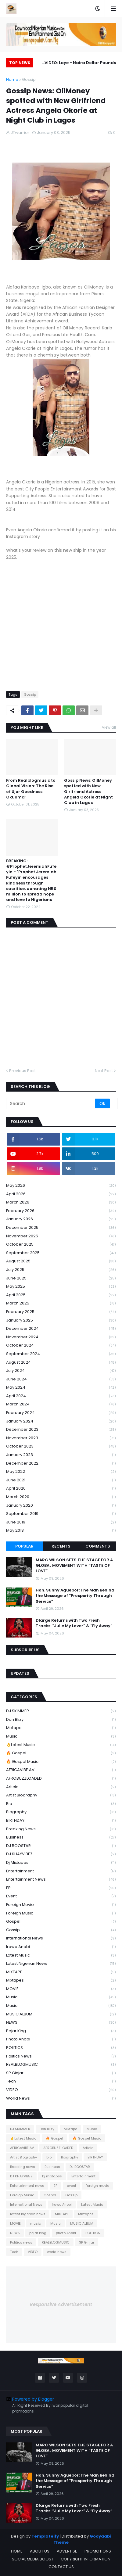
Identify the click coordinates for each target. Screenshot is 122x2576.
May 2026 (61, 1185)
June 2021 (61, 1480)
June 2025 (61, 1278)
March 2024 (61, 1404)
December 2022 (61, 1463)
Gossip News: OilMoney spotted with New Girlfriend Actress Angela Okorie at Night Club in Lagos (88, 791)
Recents (61, 1546)
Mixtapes (61, 1980)
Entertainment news (61, 1879)
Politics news (61, 2056)
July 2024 (61, 1371)
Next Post (104, 1071)
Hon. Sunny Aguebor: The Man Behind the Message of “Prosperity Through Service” (75, 1596)
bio (61, 1804)
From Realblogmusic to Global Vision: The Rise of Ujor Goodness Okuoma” (31, 789)
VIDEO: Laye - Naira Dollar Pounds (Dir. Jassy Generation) (80, 63)
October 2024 (61, 1345)
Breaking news (61, 1829)
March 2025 (61, 1303)
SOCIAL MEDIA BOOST (32, 2559)
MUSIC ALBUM (61, 2014)
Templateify (45, 2536)
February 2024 (61, 1413)
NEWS (61, 2022)
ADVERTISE (67, 2551)
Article (61, 1787)
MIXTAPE (61, 1972)
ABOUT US (39, 2551)
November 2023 (61, 1438)
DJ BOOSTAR (61, 1846)
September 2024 (61, 1354)
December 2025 (61, 1228)
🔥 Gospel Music (61, 1762)
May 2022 (61, 1472)
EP (61, 1888)
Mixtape (61, 1728)
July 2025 (61, 1270)
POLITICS (61, 2048)
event (61, 1896)
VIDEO (61, 2090)
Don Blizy (61, 1720)
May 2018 (61, 1530)
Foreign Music (61, 1913)
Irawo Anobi (61, 1947)
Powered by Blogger (30, 2399)
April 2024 (61, 1396)
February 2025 (61, 1312)
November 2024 (61, 1337)
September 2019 (61, 1514)
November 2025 (61, 1236)
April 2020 (61, 1488)
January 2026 (61, 1219)
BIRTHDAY (61, 1820)
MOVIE (61, 1989)
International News (61, 1938)
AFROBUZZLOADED (61, 1778)
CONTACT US (61, 2567)
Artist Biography (61, 1795)
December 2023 (61, 1429)
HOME (17, 2551)
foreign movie (61, 1905)
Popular (24, 1546)
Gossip (29, 79)
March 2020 (61, 1497)
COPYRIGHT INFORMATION (85, 2559)
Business (61, 1837)
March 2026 (61, 1202)
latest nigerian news (61, 1964)
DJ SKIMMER (61, 1711)
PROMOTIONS (97, 2551)
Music (61, 1736)
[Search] (51, 1103)
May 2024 (61, 1387)
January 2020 (61, 1505)
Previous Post (22, 1071)
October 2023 (61, 1446)
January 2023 (61, 1455)
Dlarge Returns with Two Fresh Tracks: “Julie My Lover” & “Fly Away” (74, 1623)
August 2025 (61, 1261)
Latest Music (61, 1955)
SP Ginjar (61, 2073)
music (61, 1997)
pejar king (61, 2031)
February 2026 (61, 1211)
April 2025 (61, 1295)
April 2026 (61, 1194)
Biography (61, 1812)
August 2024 (61, 1362)
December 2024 (61, 1329)
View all (109, 727)
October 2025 (61, 1244)
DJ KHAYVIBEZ (61, 1854)
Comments (97, 1546)
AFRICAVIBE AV (61, 1770)
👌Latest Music (61, 1745)
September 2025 (61, 1253)
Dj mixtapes (61, 1863)
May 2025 (61, 1286)
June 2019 (61, 1522)
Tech (61, 2081)
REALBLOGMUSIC (61, 2064)
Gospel (61, 1921)
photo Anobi (61, 2039)
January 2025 (61, 1320)
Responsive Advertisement (61, 2304)
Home (12, 79)
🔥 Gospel (61, 1753)
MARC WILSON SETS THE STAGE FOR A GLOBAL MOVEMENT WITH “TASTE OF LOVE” (74, 1565)
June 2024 (61, 1379)
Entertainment (61, 1871)
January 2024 (61, 1421)
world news (61, 2098)
